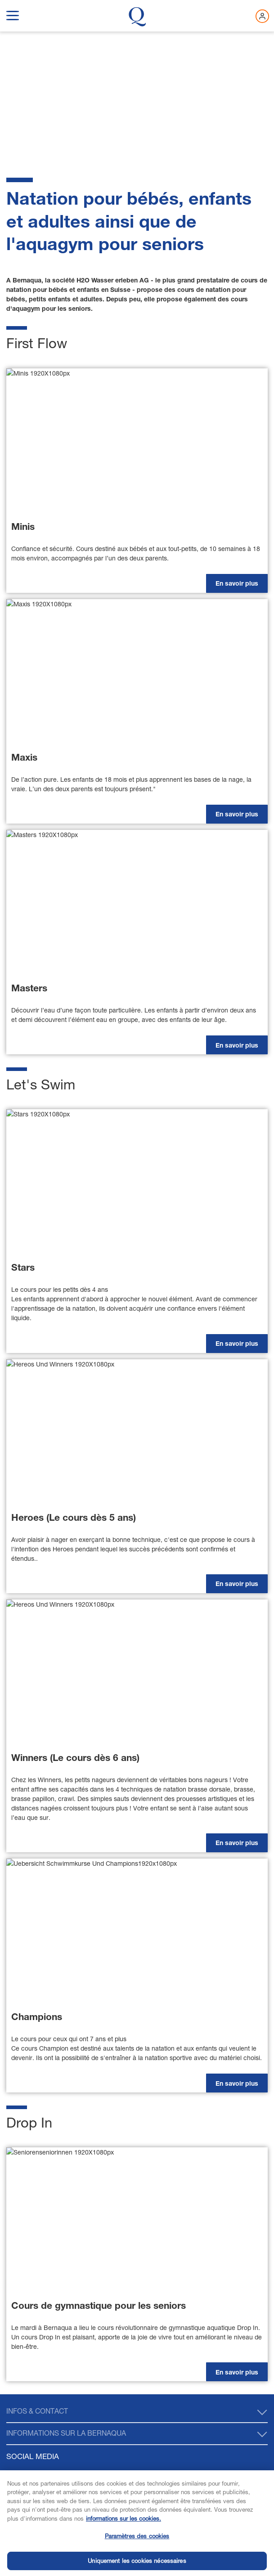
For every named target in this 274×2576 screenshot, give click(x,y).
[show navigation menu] (12, 14)
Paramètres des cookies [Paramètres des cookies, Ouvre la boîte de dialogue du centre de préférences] (137, 2554)
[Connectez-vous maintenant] (262, 16)
